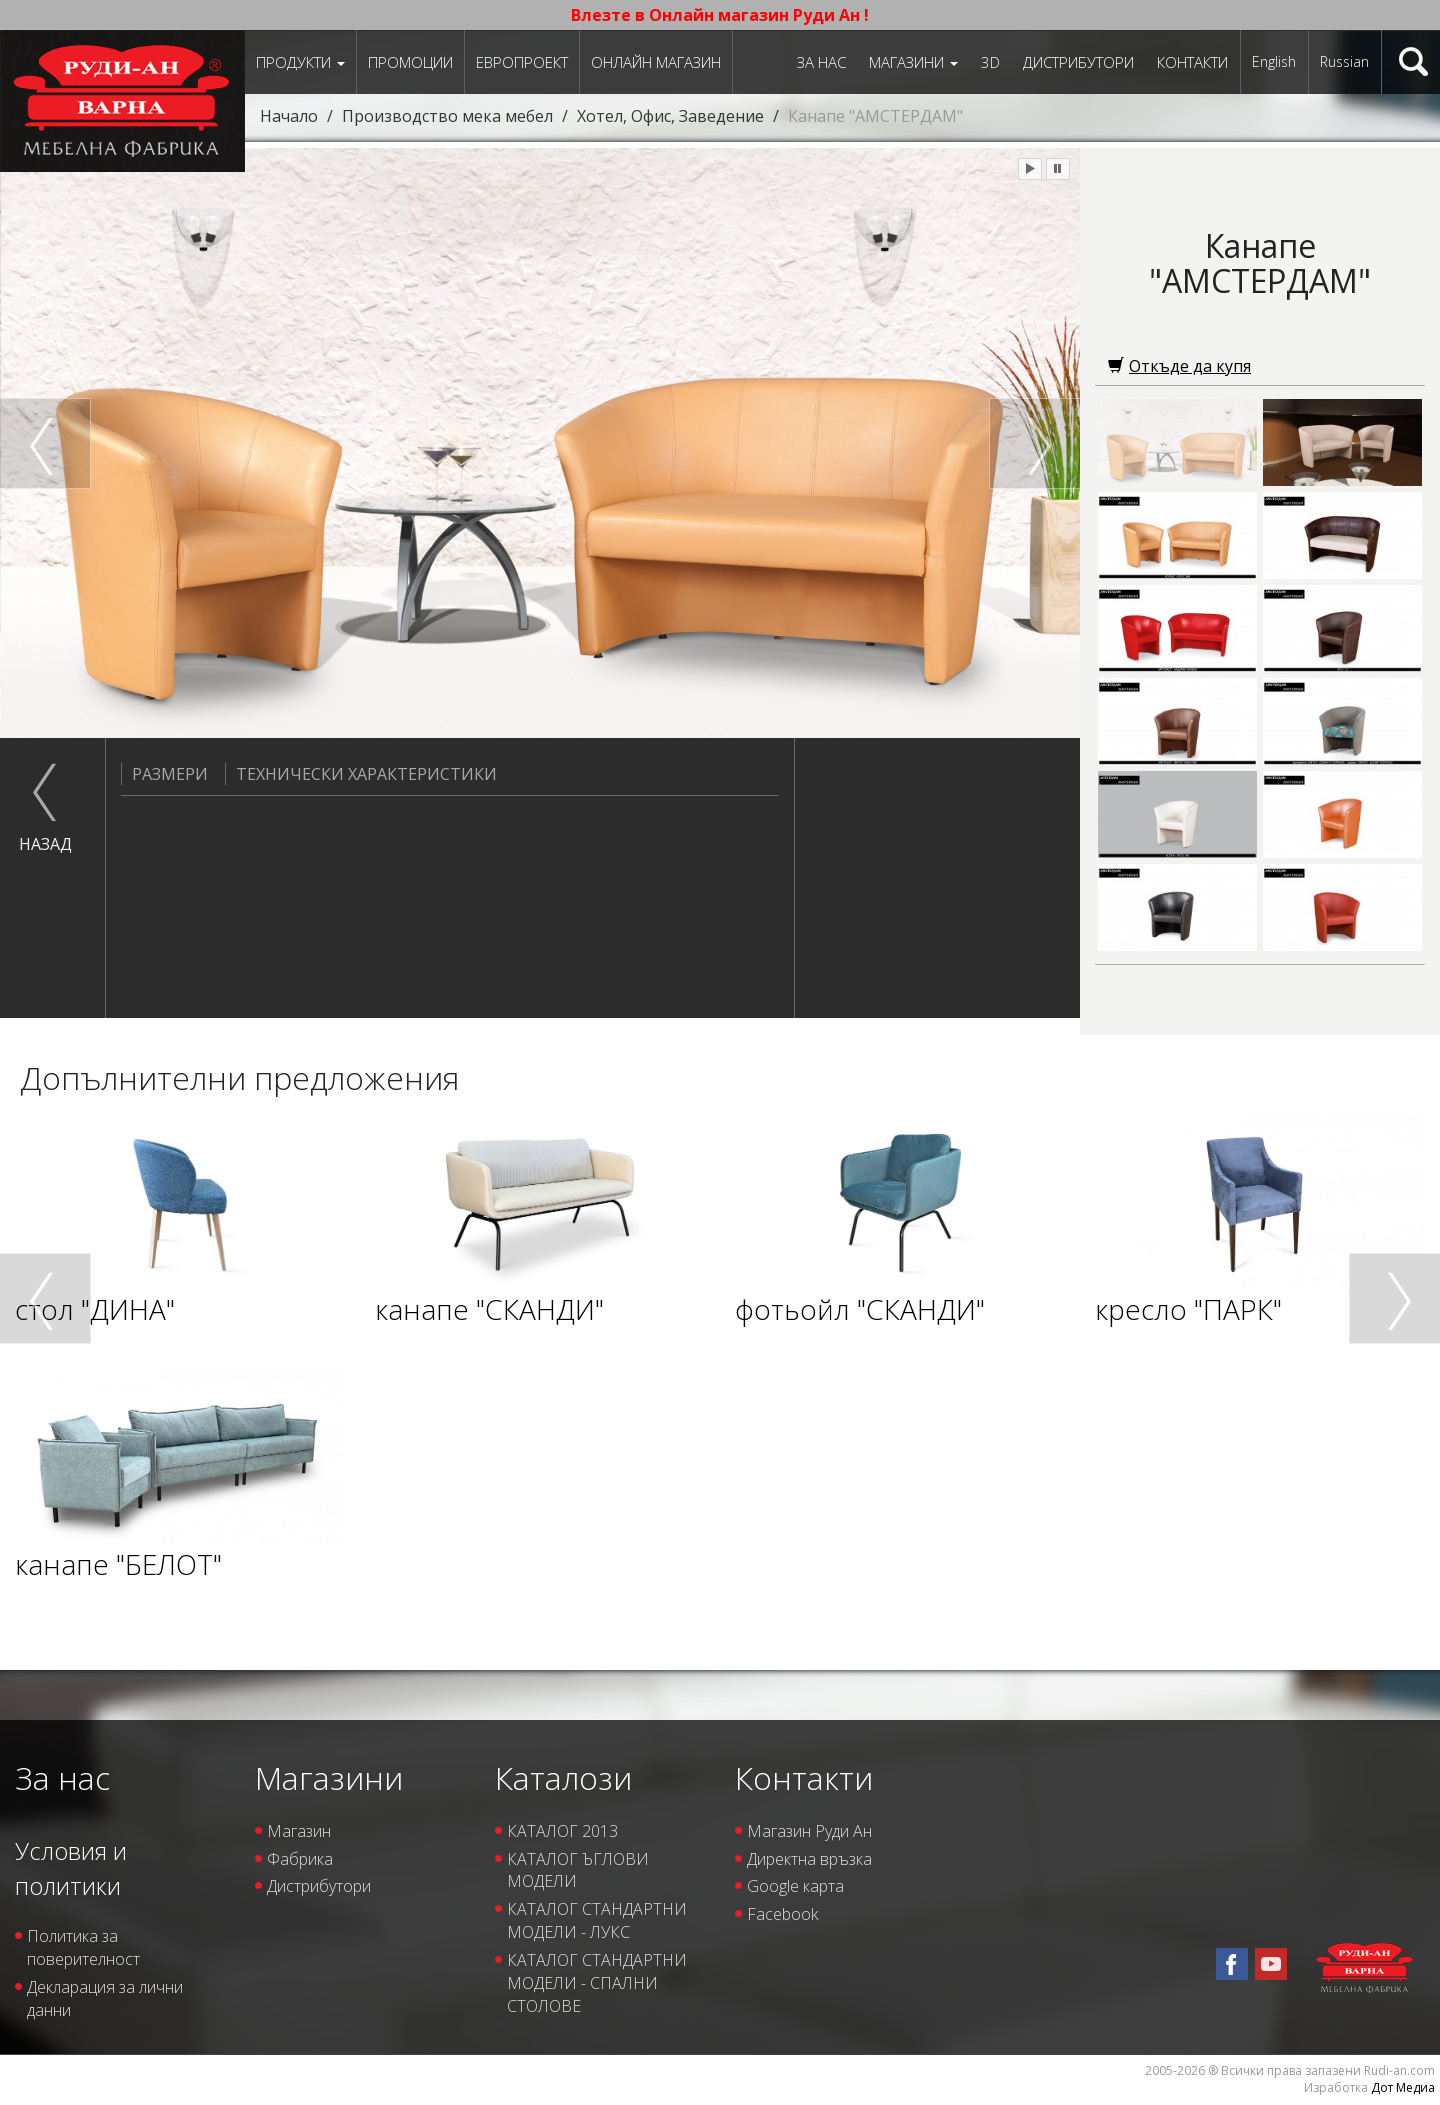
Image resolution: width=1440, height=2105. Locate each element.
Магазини (913, 62)
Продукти (300, 62)
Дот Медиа (1403, 2087)
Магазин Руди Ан (809, 1831)
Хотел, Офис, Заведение (670, 116)
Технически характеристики (361, 774)
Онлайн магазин (656, 62)
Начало (289, 116)
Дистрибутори (1078, 62)
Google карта (795, 1886)
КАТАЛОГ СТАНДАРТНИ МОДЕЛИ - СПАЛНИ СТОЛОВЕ (597, 1983)
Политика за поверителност (83, 1947)
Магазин (299, 1831)
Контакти (1192, 62)
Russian (1344, 61)
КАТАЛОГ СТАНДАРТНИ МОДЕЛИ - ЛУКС (597, 1920)
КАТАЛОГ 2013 (562, 1831)
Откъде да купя (1179, 366)
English (1274, 61)
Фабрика (300, 1859)
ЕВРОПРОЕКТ (522, 62)
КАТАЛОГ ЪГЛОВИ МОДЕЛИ (578, 1870)
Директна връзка (809, 1859)
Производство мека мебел (447, 116)
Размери (164, 774)
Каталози (563, 1777)
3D (990, 62)
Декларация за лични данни (105, 1998)
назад (45, 844)
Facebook (782, 1914)
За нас (821, 62)
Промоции (410, 62)
